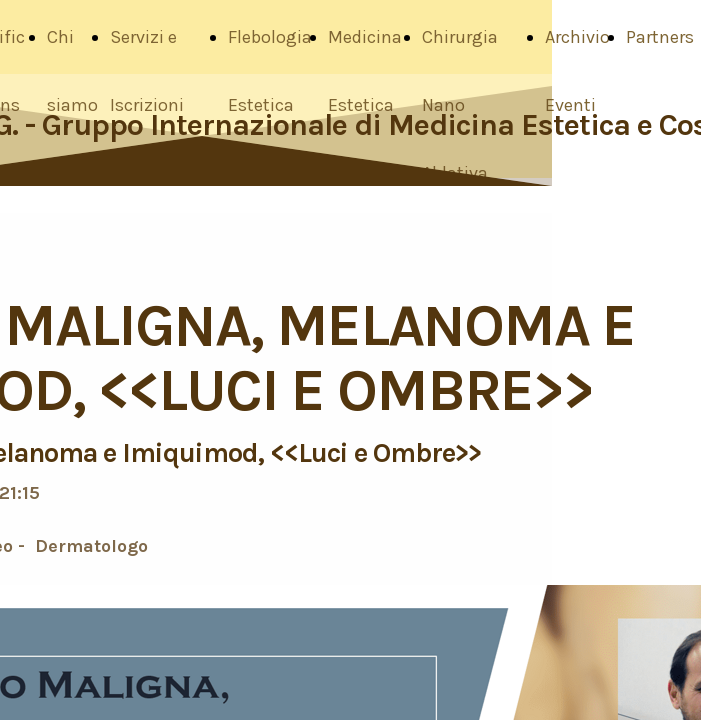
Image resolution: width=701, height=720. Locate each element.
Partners (660, 37)
